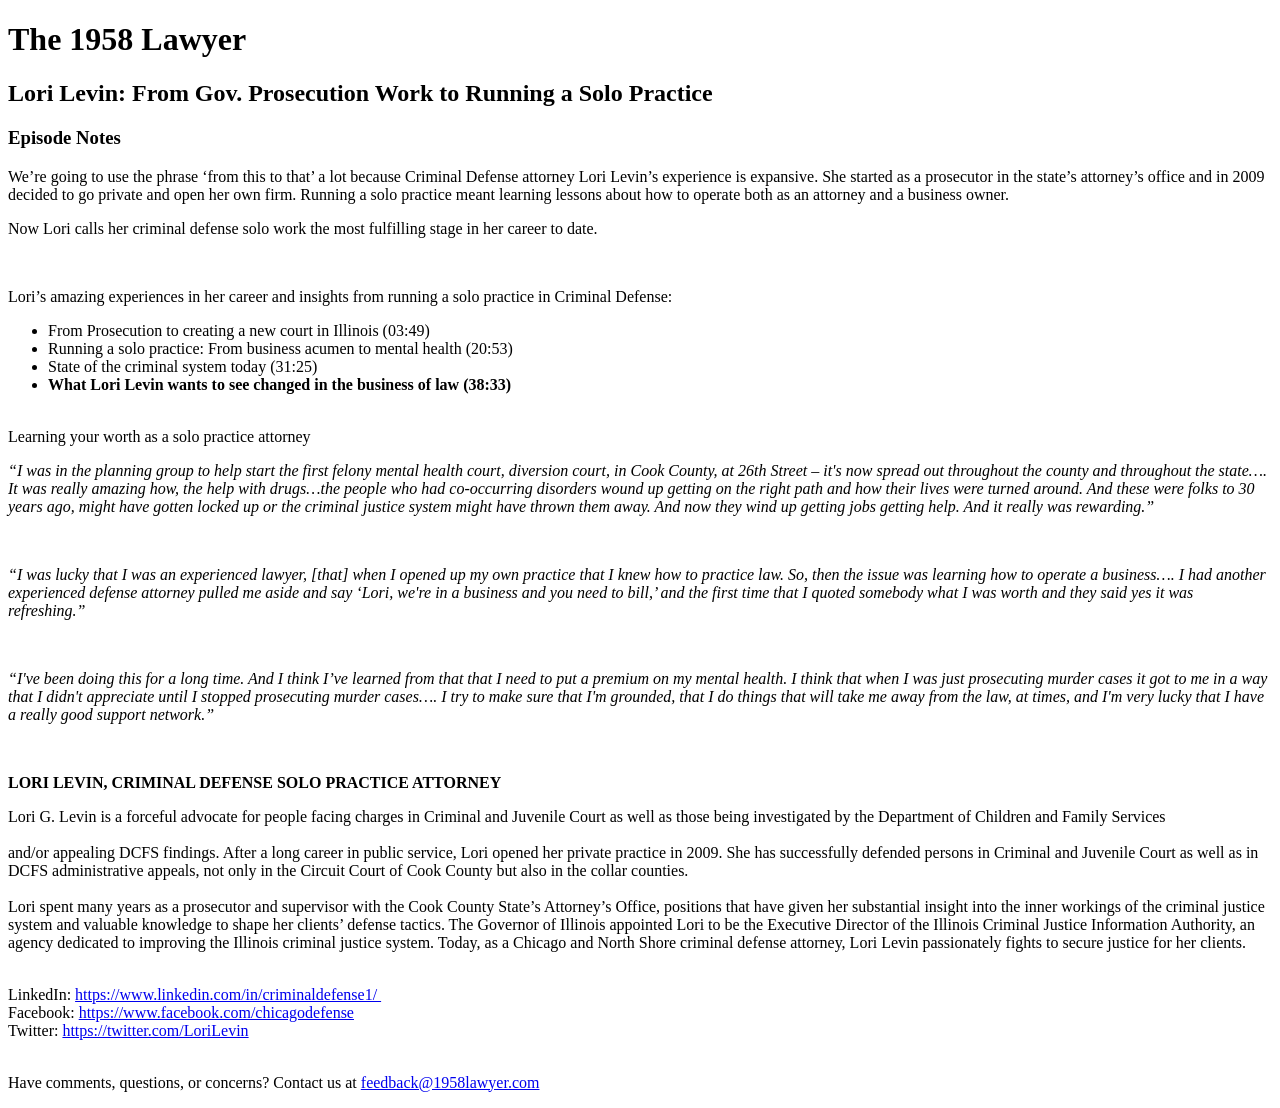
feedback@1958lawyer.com (450, 1082)
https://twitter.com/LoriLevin (155, 1030)
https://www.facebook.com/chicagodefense (216, 1012)
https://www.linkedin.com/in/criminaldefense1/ (228, 994)
